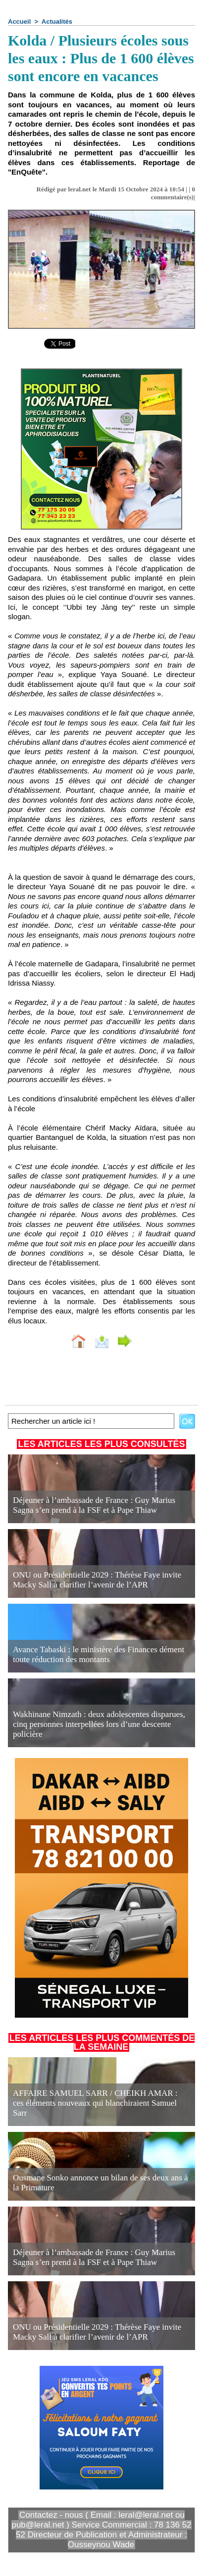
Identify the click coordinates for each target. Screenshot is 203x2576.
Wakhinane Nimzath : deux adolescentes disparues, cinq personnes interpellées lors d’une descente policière (99, 1724)
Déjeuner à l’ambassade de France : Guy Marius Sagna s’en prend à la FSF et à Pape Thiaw (94, 1505)
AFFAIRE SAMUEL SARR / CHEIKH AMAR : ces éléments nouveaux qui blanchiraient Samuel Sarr (95, 2103)
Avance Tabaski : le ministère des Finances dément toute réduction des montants (98, 1654)
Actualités (57, 21)
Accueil (19, 21)
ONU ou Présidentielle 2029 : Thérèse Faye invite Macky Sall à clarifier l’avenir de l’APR (97, 1579)
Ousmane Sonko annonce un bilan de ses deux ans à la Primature (100, 2182)
